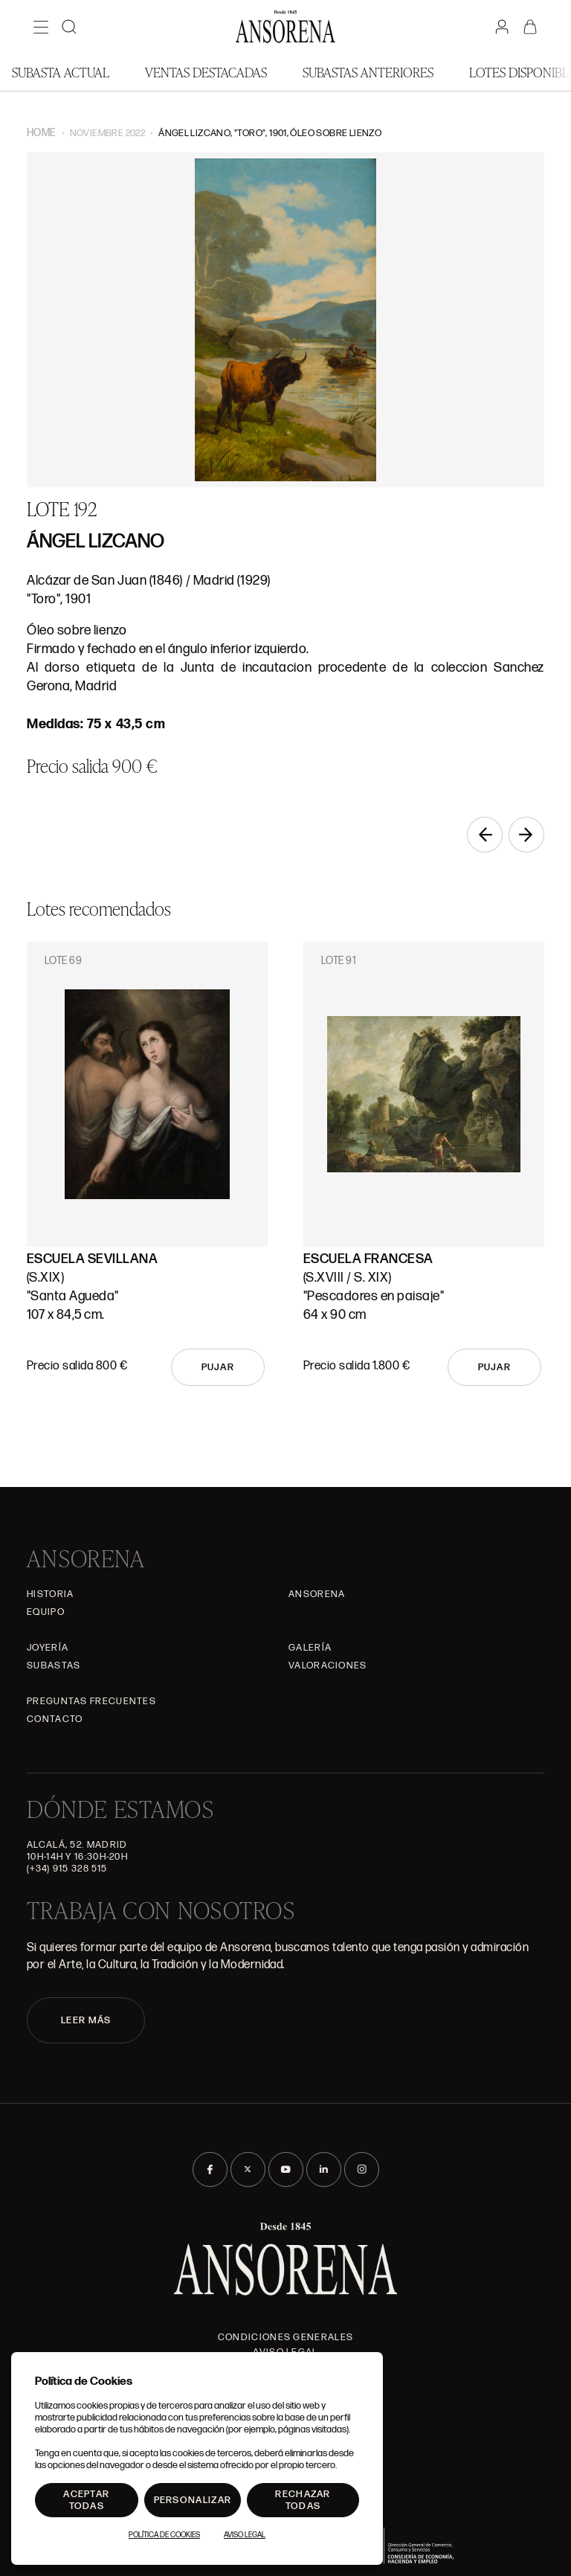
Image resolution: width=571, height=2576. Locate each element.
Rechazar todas (302, 2500)
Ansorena (316, 1594)
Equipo (46, 1612)
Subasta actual (60, 71)
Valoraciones (327, 1665)
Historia (50, 1594)
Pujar (218, 1367)
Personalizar (193, 2500)
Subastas (53, 1665)
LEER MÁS (86, 2020)
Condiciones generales (285, 2337)
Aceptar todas (86, 2500)
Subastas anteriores (368, 71)
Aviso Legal (244, 2535)
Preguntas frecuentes (91, 1701)
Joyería (47, 1648)
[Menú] (40, 26)
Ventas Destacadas (206, 71)
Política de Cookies (164, 2535)
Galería (310, 1648)
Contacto (55, 1719)
